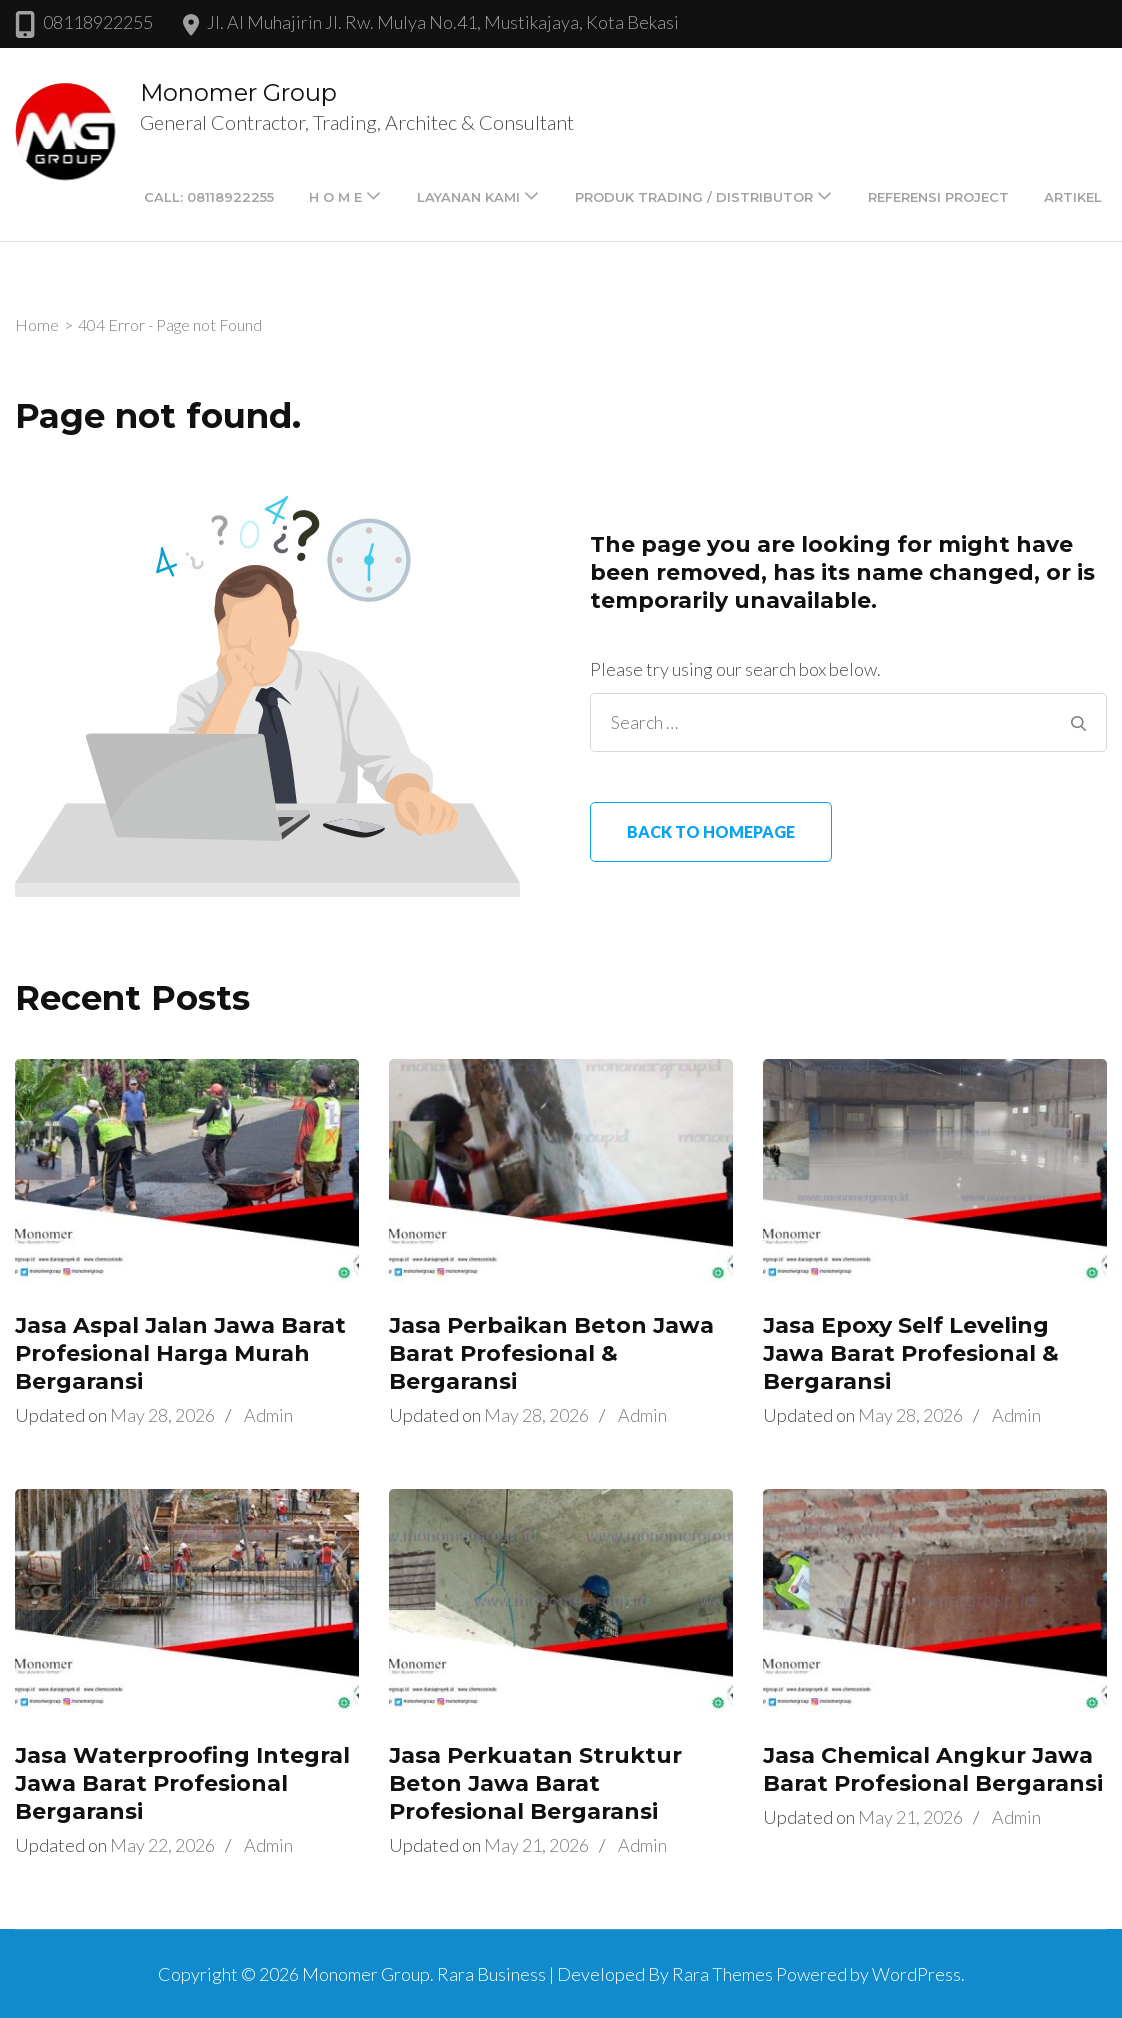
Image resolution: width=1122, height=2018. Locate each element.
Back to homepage (711, 831)
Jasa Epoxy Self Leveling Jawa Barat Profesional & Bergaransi (911, 1353)
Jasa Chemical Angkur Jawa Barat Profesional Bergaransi (933, 1769)
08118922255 (98, 22)
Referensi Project (938, 197)
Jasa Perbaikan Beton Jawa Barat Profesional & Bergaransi (551, 1353)
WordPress (916, 1974)
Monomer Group (238, 92)
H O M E (335, 197)
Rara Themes (722, 1974)
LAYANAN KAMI (468, 197)
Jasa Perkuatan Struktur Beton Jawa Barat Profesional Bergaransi (535, 1783)
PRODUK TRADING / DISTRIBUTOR (694, 197)
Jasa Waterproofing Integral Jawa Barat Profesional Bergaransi (182, 1783)
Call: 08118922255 (209, 197)
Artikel (1073, 197)
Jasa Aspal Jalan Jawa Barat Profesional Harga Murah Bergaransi (180, 1353)
